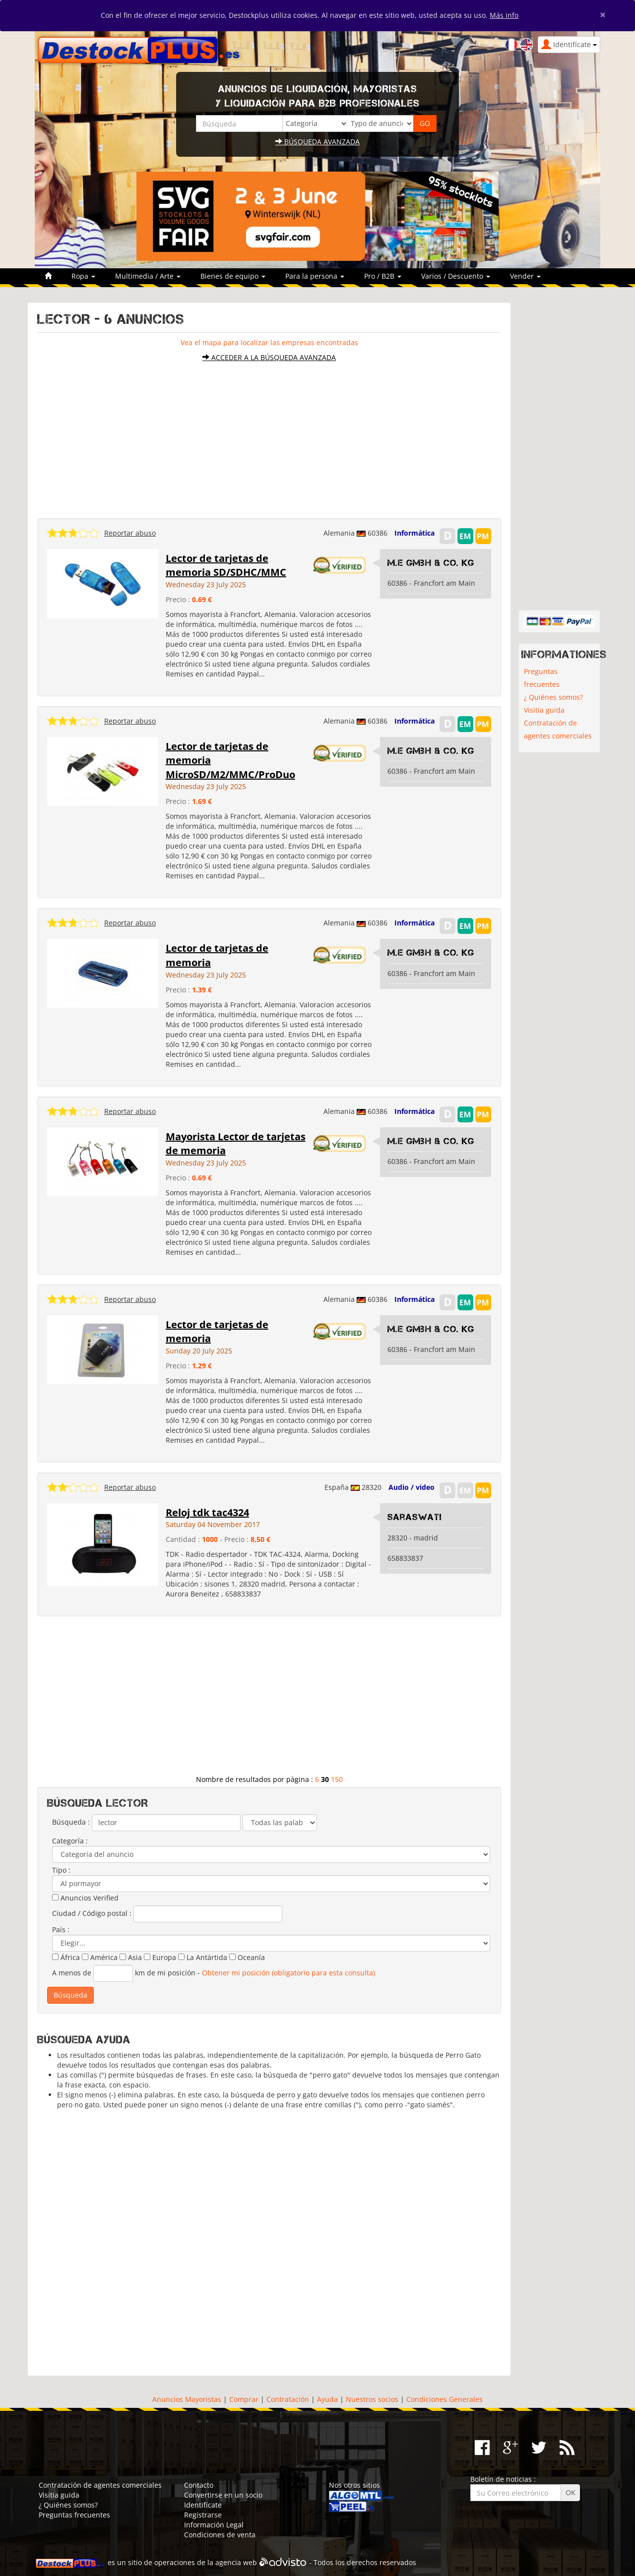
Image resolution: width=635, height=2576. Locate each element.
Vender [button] (525, 276)
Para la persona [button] (314, 276)
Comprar (243, 2399)
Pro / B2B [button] (382, 276)
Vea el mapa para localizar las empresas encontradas (269, 342)
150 (337, 1779)
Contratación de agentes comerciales (558, 729)
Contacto (198, 2485)
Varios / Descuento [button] (455, 276)
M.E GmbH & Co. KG (430, 563)
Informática (414, 533)
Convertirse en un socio (223, 2495)
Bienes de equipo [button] (232, 276)
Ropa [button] (83, 276)
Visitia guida (544, 710)
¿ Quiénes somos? (553, 697)
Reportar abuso (130, 533)
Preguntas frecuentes (542, 678)
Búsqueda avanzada (317, 141)
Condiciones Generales (444, 2399)
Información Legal (214, 2524)
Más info (504, 15)
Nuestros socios (372, 2399)
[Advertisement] (269, 435)
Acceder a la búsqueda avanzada (269, 357)
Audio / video (411, 1487)
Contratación (287, 2399)
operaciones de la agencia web (205, 2562)
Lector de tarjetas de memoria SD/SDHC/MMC (226, 565)
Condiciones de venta (219, 2534)
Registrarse (203, 2514)
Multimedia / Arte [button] (148, 276)
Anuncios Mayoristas (186, 2399)
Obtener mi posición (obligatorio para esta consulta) (288, 1972)
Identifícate (203, 2505)
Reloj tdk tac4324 (207, 1512)
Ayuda (327, 2399)
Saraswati (414, 1517)
